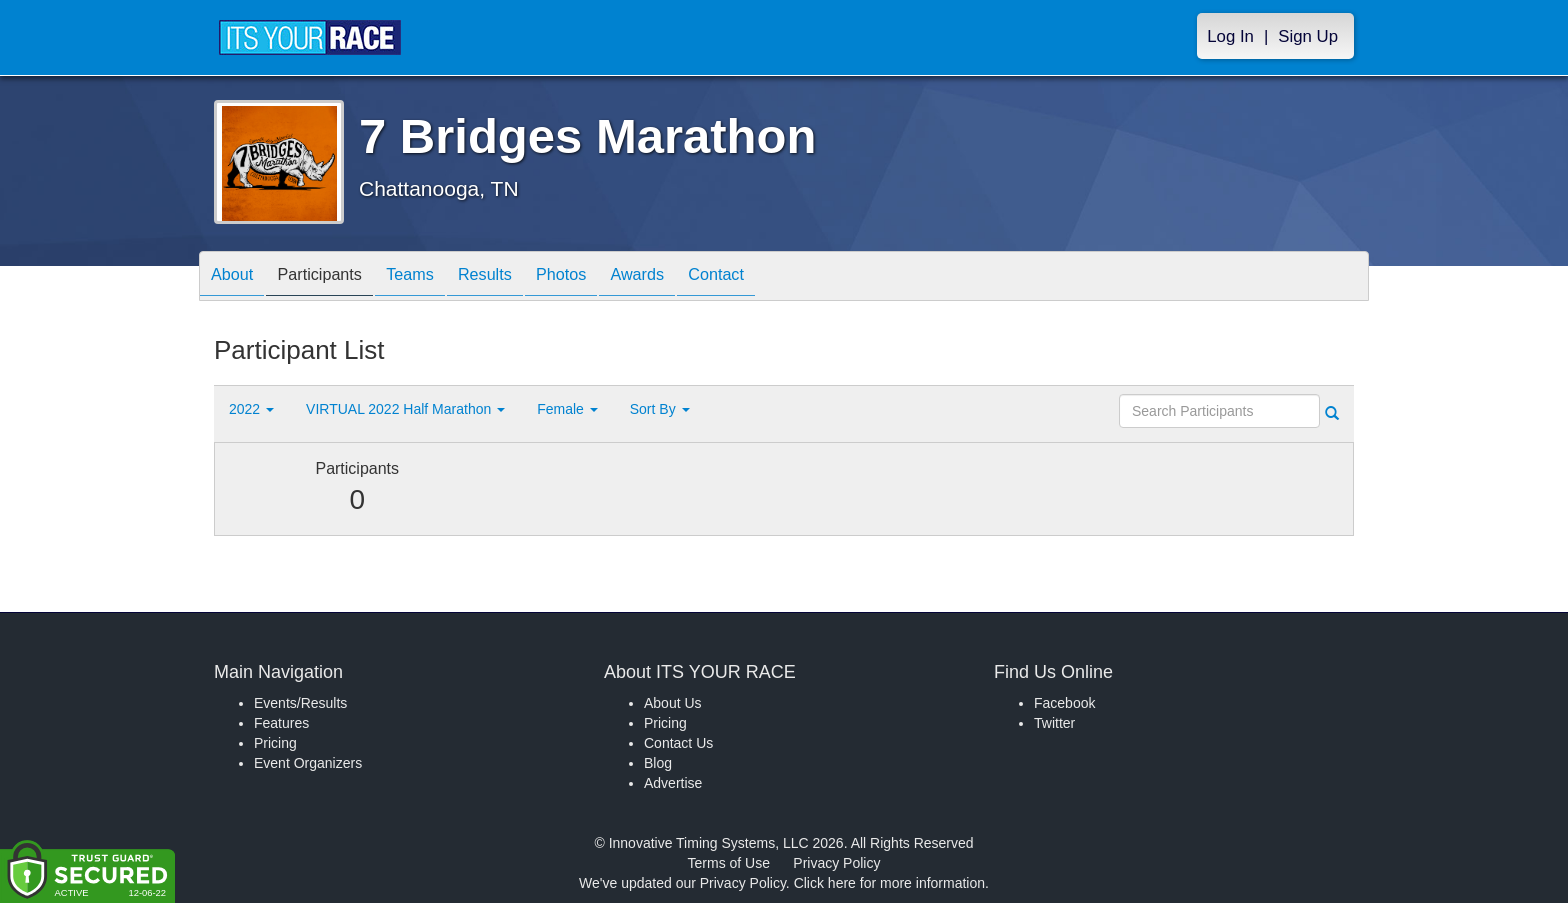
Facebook (1064, 703)
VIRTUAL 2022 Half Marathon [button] (405, 409)
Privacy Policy (836, 863)
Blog (658, 763)
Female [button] (567, 409)
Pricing (275, 743)
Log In (1230, 36)
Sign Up (1308, 36)
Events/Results (300, 703)
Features (281, 723)
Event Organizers (308, 763)
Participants (335, 277)
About (237, 277)
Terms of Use (729, 863)
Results (520, 277)
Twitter (1054, 723)
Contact (781, 277)
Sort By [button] (660, 409)
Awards (692, 277)
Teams (435, 277)
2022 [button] (251, 409)
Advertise (673, 783)
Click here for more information (889, 883)
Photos (606, 277)
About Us (673, 703)
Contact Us (678, 743)
